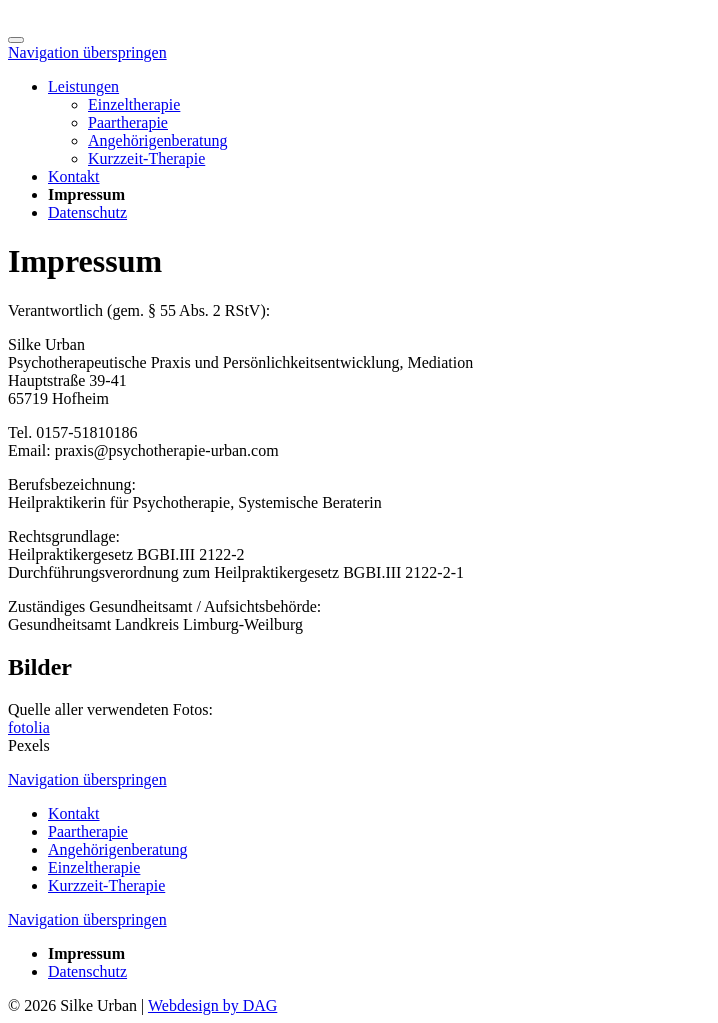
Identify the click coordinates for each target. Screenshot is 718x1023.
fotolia (29, 727)
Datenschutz (87, 212)
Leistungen (83, 86)
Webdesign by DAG (212, 1005)
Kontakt (74, 176)
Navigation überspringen (87, 52)
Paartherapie (128, 122)
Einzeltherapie (134, 104)
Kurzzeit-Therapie (146, 158)
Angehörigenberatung (158, 140)
